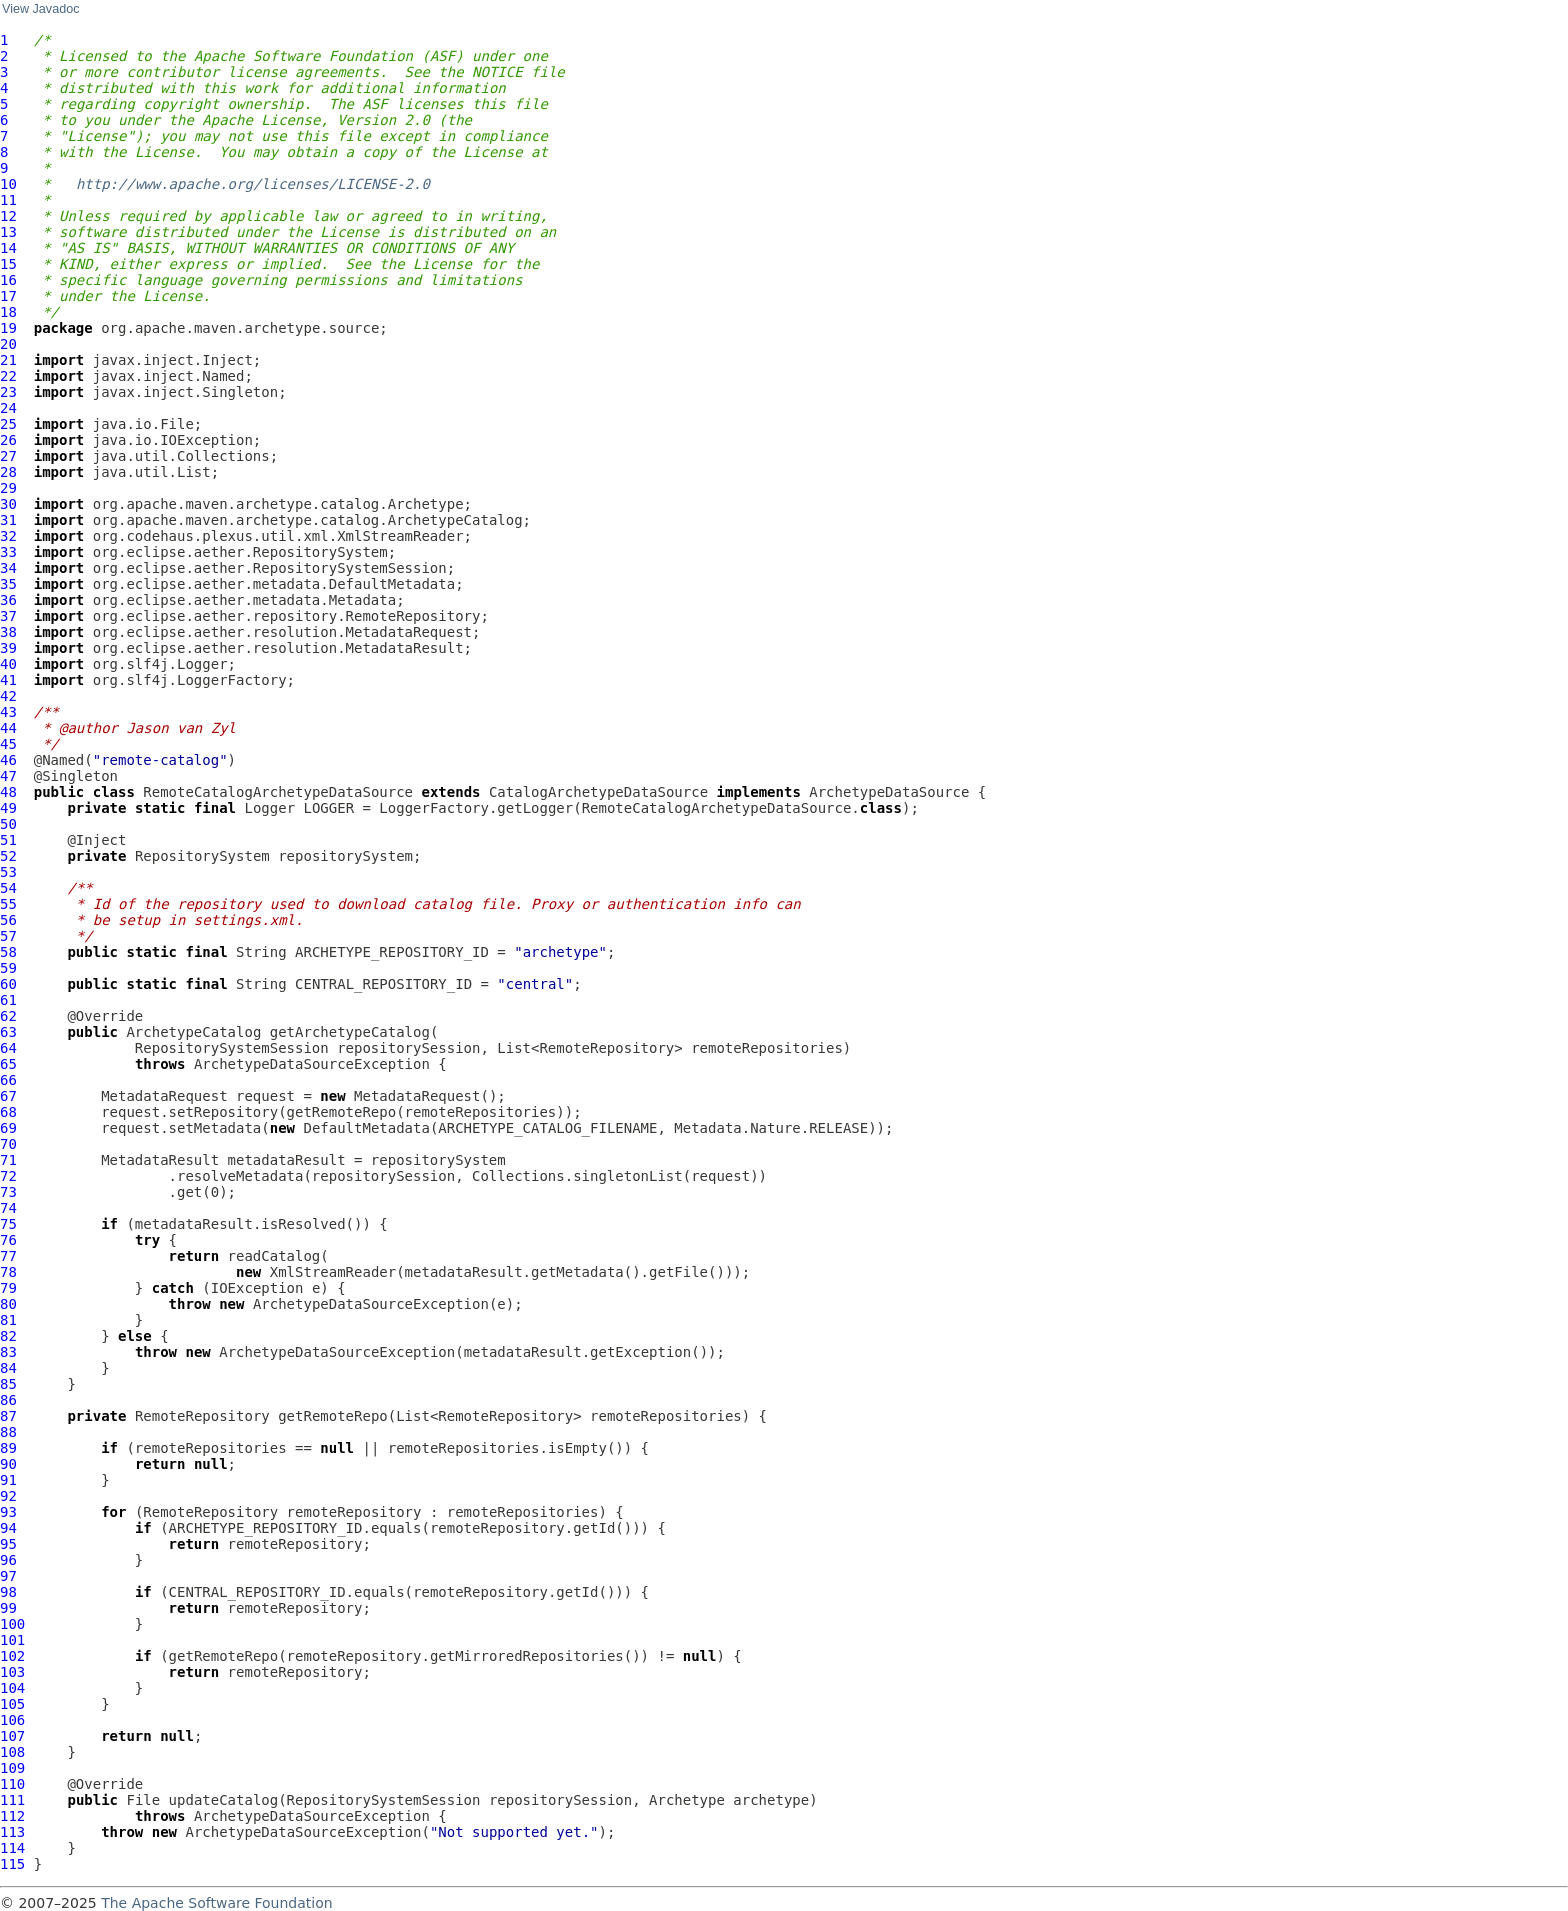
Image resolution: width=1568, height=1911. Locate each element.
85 (8, 1384)
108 (12, 1752)
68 (8, 1112)
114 (12, 1848)
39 (8, 648)
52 (8, 856)
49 (8, 808)
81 (8, 1320)
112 (12, 1816)
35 (8, 584)
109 (12, 1768)
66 (8, 1080)
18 (8, 312)
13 (8, 232)
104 (12, 1688)
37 (8, 616)
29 (8, 488)
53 (8, 872)
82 (8, 1336)
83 (8, 1352)
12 (8, 216)
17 (8, 296)
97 (8, 1576)
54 (8, 888)
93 (8, 1512)
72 (8, 1176)
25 (8, 424)
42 (8, 696)
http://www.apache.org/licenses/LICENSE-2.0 (253, 184)
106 (12, 1720)
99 (8, 1608)
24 (8, 408)
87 (8, 1416)
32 (8, 536)
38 (8, 632)
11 (8, 200)
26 (8, 440)
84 (8, 1368)
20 (8, 344)
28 (8, 472)
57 (8, 936)
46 (8, 760)
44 (8, 728)
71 (8, 1160)
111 (12, 1800)
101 (12, 1640)
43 (8, 712)
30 (8, 504)
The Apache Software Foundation (216, 1903)
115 (12, 1864)
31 (8, 520)
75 (8, 1224)
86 (8, 1400)
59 (8, 968)
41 (8, 680)
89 (8, 1448)
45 (8, 744)
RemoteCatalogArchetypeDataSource (278, 792)
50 (8, 824)
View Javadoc (40, 9)
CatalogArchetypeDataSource (598, 792)
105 (12, 1704)
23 (8, 392)
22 (8, 376)
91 (8, 1480)
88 (8, 1432)
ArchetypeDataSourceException (312, 1064)
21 (8, 360)
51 (8, 840)
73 (8, 1192)
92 (8, 1496)
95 (8, 1544)
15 (8, 264)
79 (8, 1288)
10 (8, 184)
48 (8, 792)
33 (8, 552)
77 (8, 1256)
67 (8, 1096)
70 (8, 1144)
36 (8, 600)
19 (8, 328)
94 (8, 1528)
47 (8, 776)
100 (12, 1624)
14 (8, 248)
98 (8, 1592)
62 (8, 1016)
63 (8, 1032)
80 (8, 1304)
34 (8, 568)
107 (12, 1736)
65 (8, 1064)
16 (8, 280)
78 (8, 1272)
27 (8, 456)
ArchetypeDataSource (889, 792)
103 (12, 1672)
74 (8, 1208)
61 (8, 1000)
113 (12, 1832)
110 (12, 1784)
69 (8, 1128)
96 (8, 1560)
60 (8, 984)
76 (8, 1240)
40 (8, 664)
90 (8, 1464)
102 (12, 1656)
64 (8, 1048)
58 (8, 952)
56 (8, 920)
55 (8, 904)
